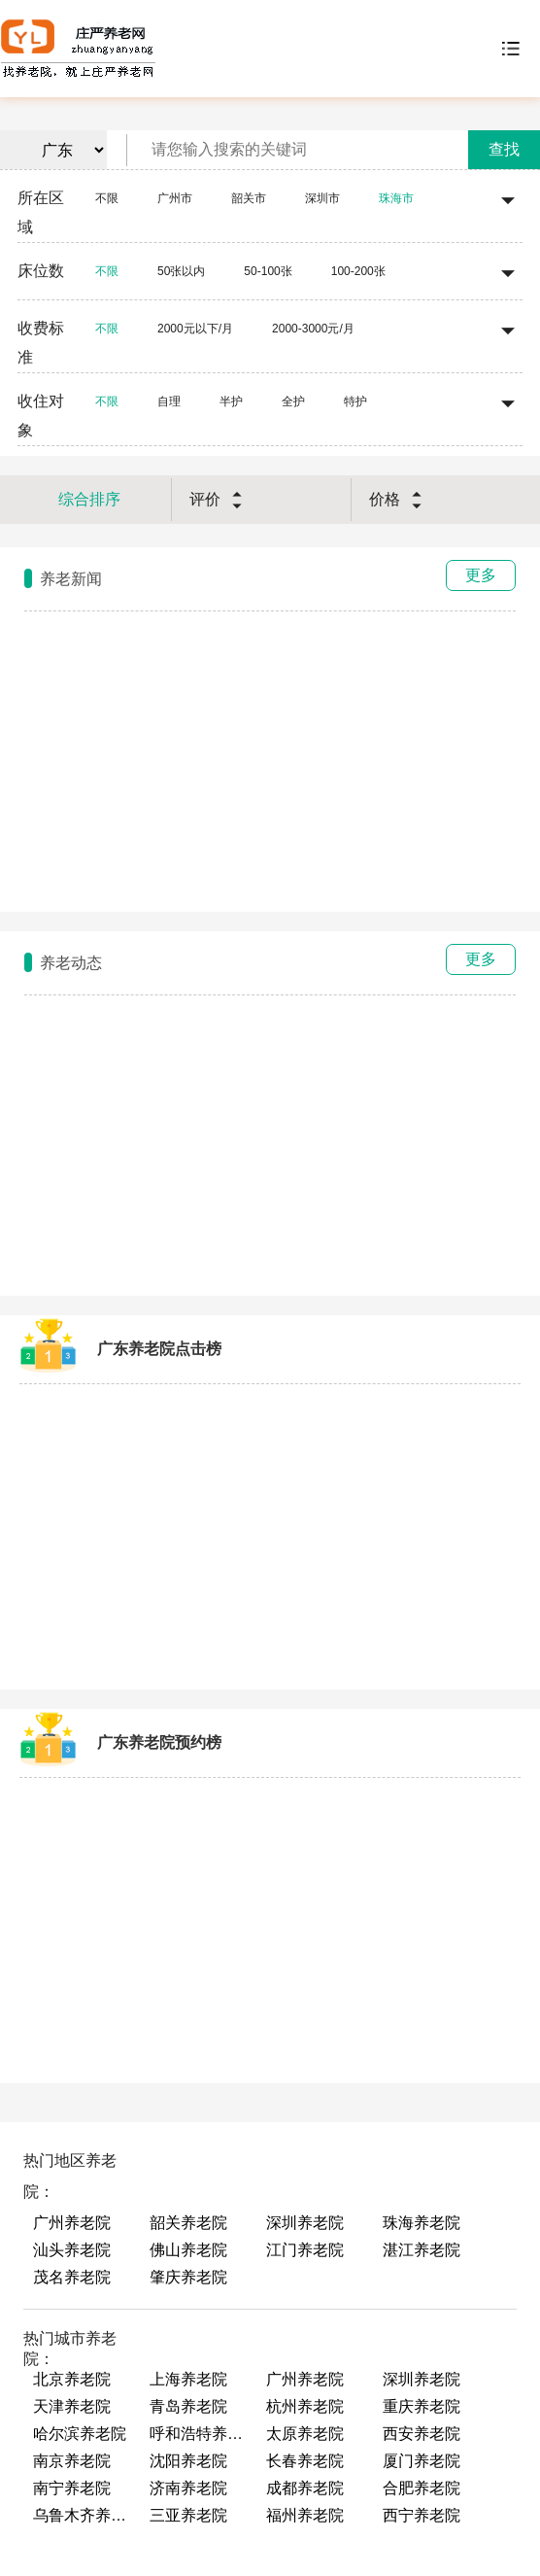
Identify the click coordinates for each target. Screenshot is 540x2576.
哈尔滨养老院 (79, 2433)
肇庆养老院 (188, 2277)
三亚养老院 (188, 2515)
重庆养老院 (421, 2406)
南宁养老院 (72, 2488)
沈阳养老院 (188, 2461)
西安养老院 (421, 2433)
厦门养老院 (421, 2461)
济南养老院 (188, 2488)
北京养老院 (72, 2379)
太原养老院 (305, 2433)
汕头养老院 (72, 2250)
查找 (504, 149)
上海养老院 (188, 2379)
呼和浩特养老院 (198, 2433)
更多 (480, 575)
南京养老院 (72, 2461)
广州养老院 (72, 2222)
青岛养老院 (188, 2406)
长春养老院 (305, 2461)
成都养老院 (305, 2488)
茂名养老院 (72, 2277)
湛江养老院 (421, 2250)
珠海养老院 (421, 2222)
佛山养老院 (188, 2250)
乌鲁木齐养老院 (81, 2515)
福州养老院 (305, 2515)
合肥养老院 (421, 2488)
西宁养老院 (421, 2515)
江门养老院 (305, 2250)
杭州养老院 (305, 2406)
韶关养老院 (188, 2222)
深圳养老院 (305, 2222)
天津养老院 (72, 2406)
